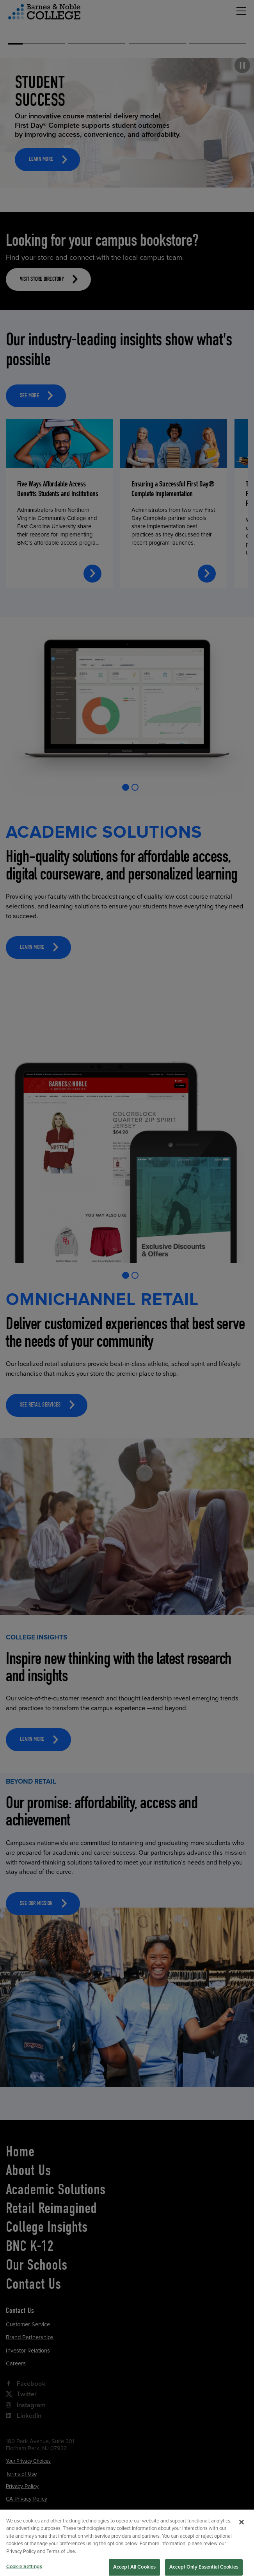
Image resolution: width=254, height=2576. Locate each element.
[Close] (241, 2530)
